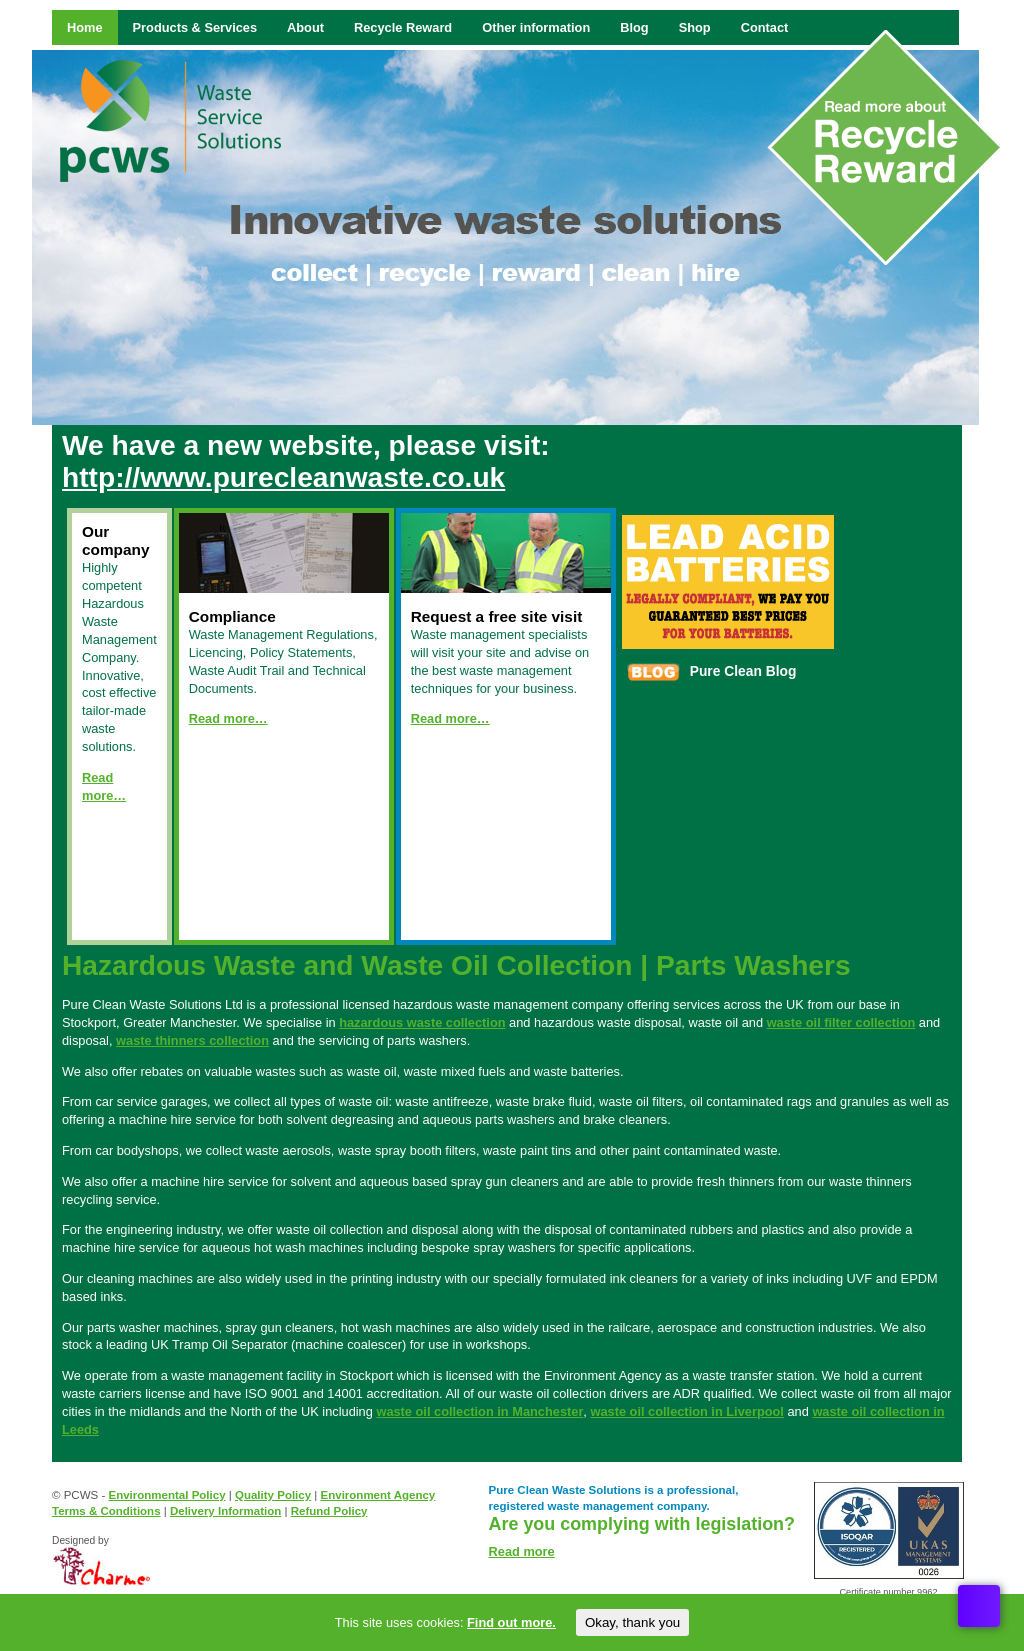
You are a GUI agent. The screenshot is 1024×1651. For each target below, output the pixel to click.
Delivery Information (225, 1511)
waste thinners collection (192, 1040)
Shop (695, 27)
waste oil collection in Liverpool (686, 1411)
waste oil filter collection (841, 1022)
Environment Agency (378, 1495)
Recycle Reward (403, 27)
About (305, 27)
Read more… (228, 718)
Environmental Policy (166, 1495)
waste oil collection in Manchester (479, 1411)
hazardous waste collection (422, 1022)
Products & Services (195, 27)
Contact (765, 27)
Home (85, 27)
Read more (522, 1551)
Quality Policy (273, 1495)
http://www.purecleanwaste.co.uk (283, 477)
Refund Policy (329, 1511)
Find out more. (511, 1622)
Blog (634, 27)
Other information (536, 27)
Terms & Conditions (106, 1511)
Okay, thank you (632, 1622)
